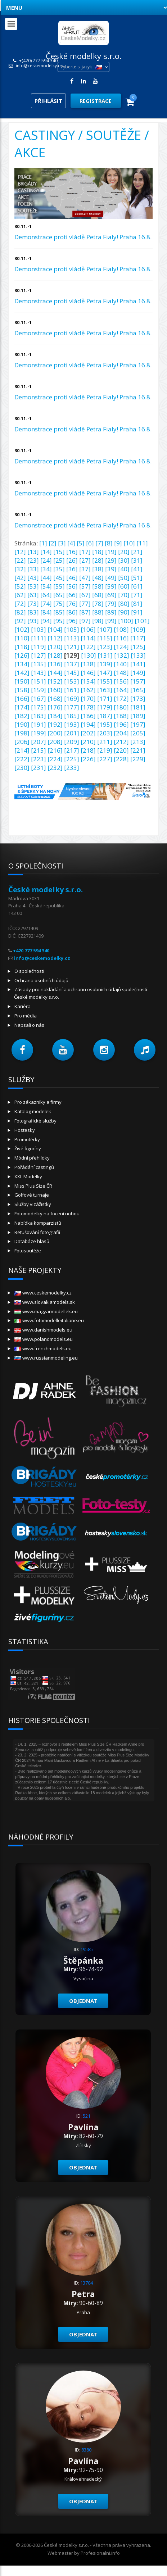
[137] (71, 664)
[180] (121, 707)
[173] (137, 698)
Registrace (96, 100)
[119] (38, 647)
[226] (88, 759)
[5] (81, 543)
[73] (33, 603)
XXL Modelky (28, 1176)
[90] (124, 612)
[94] (46, 621)
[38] (98, 569)
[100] (125, 621)
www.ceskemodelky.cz (43, 1292)
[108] (121, 629)
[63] (33, 595)
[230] (22, 767)
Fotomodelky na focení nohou (47, 1213)
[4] (71, 543)
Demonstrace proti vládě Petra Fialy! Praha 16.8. (83, 237)
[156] (121, 681)
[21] (137, 552)
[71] (137, 595)
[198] (22, 733)
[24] (46, 560)
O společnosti (29, 971)
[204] (121, 733)
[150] (22, 681)
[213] (137, 742)
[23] (33, 560)
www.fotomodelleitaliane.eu (49, 1320)
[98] (98, 621)
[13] (33, 552)
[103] (38, 629)
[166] (22, 698)
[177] (71, 707)
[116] (121, 638)
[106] (88, 629)
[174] (22, 707)
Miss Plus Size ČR (33, 1186)
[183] (38, 716)
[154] (88, 681)
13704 (86, 2283)
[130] (88, 655)
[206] (22, 742)
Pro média (25, 1015)
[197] (137, 724)
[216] (55, 750)
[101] (142, 621)
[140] (121, 664)
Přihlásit (48, 100)
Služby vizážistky (32, 1204)
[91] (137, 612)
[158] (22, 690)
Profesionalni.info (100, 2553)
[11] (142, 543)
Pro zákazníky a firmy (38, 1102)
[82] (20, 612)
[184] (55, 716)
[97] (85, 621)
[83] (33, 612)
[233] (71, 767)
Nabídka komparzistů (37, 1223)
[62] (20, 595)
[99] (111, 621)
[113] (71, 638)
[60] (124, 586)
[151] (38, 681)
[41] (137, 569)
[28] (98, 560)
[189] (137, 716)
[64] (46, 595)
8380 (86, 2449)
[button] (22, 1050)
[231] (38, 767)
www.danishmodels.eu (43, 1329)
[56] (72, 586)
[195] (104, 724)
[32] (20, 569)
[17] (85, 552)
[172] (121, 698)
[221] (137, 750)
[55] (59, 586)
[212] (121, 742)
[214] (22, 750)
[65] (59, 595)
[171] (104, 698)
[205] (137, 733)
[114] (88, 638)
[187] (104, 716)
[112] (55, 638)
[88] (98, 612)
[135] (38, 664)
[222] (22, 759)
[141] (137, 664)
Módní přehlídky (32, 1158)
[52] (20, 586)
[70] (124, 595)
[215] (38, 750)
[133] (138, 655)
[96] (72, 621)
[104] (55, 629)
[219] (104, 750)
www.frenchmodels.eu (43, 1348)
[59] (111, 586)
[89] (111, 612)
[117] (137, 638)
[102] (22, 629)
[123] (104, 647)
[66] (72, 595)
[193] (71, 724)
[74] (46, 603)
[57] (85, 586)
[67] (85, 595)
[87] (85, 612)
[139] (104, 664)
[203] (104, 733)
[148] (121, 672)
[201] (71, 733)
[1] (43, 543)
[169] (71, 698)
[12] (20, 552)
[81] (137, 603)
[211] (104, 742)
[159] (38, 690)
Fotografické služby (35, 1120)
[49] (111, 577)
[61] (137, 586)
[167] (38, 698)
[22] (20, 560)
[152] (55, 681)
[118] (22, 647)
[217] (71, 750)
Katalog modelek (32, 1111)
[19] (111, 552)
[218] (88, 750)
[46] (72, 577)
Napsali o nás (29, 1025)
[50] (124, 577)
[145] (71, 672)
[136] (55, 664)
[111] (38, 638)
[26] (72, 560)
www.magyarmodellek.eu (46, 1311)
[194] (88, 724)
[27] (85, 560)
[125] (137, 647)
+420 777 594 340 (31, 950)
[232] (55, 767)
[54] (46, 586)
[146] (88, 672)
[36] (72, 569)
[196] (121, 724)
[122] (88, 647)
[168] (55, 698)
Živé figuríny (27, 1148)
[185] (71, 716)
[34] (46, 569)
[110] (22, 638)
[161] (71, 690)
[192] (55, 724)
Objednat (83, 2000)
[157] (137, 681)
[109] (137, 629)
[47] (85, 577)
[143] (38, 672)
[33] (33, 569)
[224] (55, 759)
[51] (137, 577)
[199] (38, 733)
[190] (22, 724)
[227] (104, 759)
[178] (88, 707)
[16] (72, 552)
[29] (111, 560)
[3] (62, 543)
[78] (98, 603)
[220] (121, 750)
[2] (53, 543)
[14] (46, 552)
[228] (121, 759)
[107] (104, 629)
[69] (111, 595)
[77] (85, 603)
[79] (111, 603)
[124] (121, 647)
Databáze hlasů (31, 1241)
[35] (59, 569)
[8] (109, 543)
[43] (33, 577)
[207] (38, 742)
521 (86, 2116)
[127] (38, 655)
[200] (55, 733)
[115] (104, 638)
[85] (59, 612)
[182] (22, 716)
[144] (55, 672)
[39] (111, 569)
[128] (55, 655)
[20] (124, 552)
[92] (20, 621)
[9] (118, 543)
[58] (98, 586)
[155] (104, 681)
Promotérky (27, 1139)
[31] (137, 560)
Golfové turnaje (31, 1195)
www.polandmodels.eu (43, 1339)
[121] (71, 647)
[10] (129, 543)
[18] (98, 552)
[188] (121, 716)
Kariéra (22, 1006)
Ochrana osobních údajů (41, 980)
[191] (38, 724)
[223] (38, 759)
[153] (71, 681)
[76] (72, 603)
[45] (59, 577)
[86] (72, 612)
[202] (88, 733)
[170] (88, 698)
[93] (33, 621)
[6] (90, 543)
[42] (20, 577)
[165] (137, 690)
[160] (55, 690)
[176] (55, 707)
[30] (124, 560)
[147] (104, 672)
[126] (22, 655)
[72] (20, 603)
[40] (124, 569)
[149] (137, 672)
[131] (105, 655)
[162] (88, 690)
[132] (121, 655)
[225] (71, 759)
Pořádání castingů (34, 1167)
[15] (59, 552)
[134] (22, 664)
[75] (59, 603)
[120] (55, 647)
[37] (85, 569)
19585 (86, 1949)
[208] (55, 742)
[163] (104, 690)
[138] (88, 664)
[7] (99, 543)
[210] (88, 742)
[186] (88, 716)
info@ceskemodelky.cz (39, 65)
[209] (71, 742)
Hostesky (24, 1130)
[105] (71, 629)
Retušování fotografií (37, 1232)
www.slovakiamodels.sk (44, 1302)
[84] (46, 612)
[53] (33, 586)
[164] (121, 690)
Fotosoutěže (27, 1250)
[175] (38, 707)
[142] (22, 672)
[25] (59, 560)
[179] (104, 707)
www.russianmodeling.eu (46, 1358)
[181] (137, 707)
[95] (59, 621)
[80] (124, 603)
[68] (98, 595)
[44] (46, 577)
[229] (137, 759)
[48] (98, 577)
